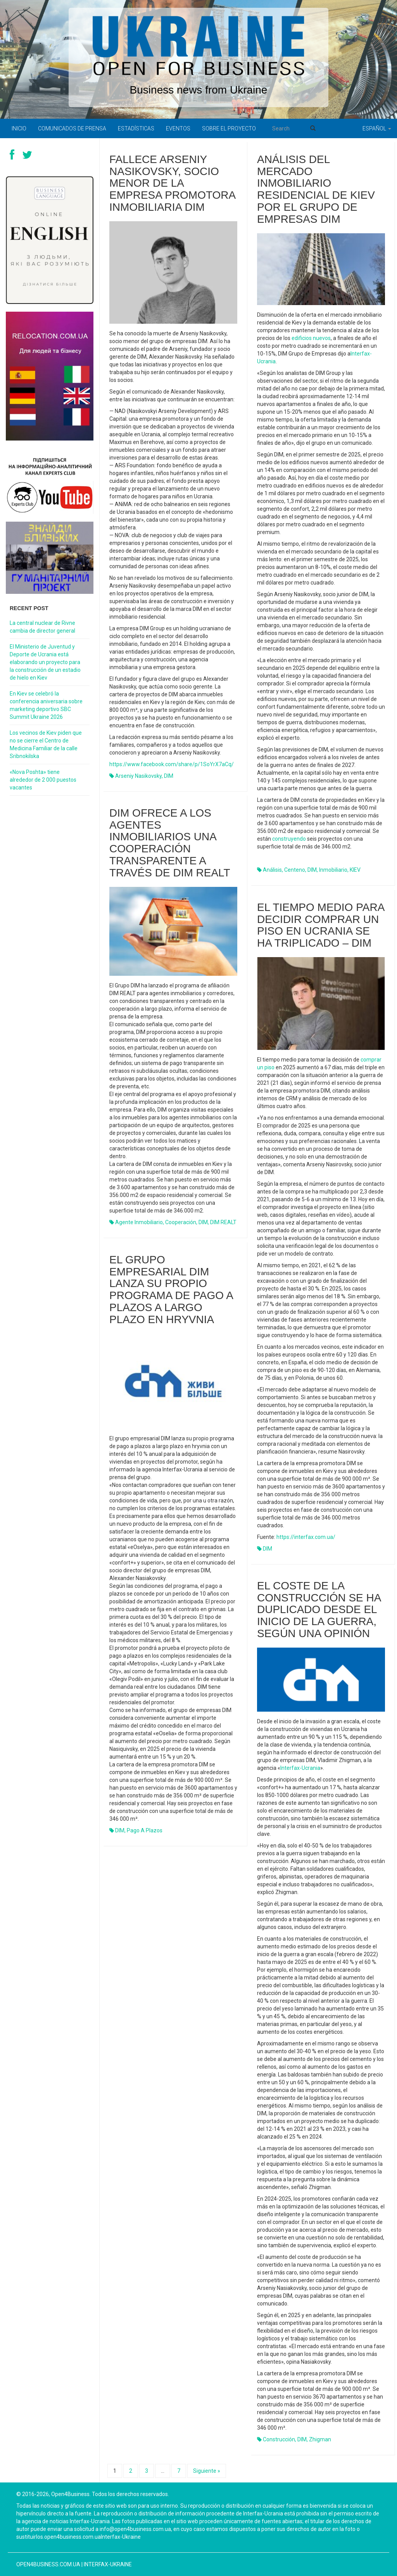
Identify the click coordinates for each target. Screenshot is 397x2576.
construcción (279, 2439)
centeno (294, 870)
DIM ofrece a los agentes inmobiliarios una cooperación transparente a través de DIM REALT (169, 843)
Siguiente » (206, 2471)
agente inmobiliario (139, 1222)
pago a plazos (144, 1830)
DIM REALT (223, 1222)
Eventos (178, 128)
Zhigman (320, 2439)
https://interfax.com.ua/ (305, 1537)
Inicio (19, 128)
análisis (272, 870)
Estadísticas (136, 128)
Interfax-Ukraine (108, 2564)
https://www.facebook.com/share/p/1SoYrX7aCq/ (171, 764)
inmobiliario (333, 870)
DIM (168, 776)
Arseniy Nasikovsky (138, 776)
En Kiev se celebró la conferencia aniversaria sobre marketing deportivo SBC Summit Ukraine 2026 (46, 705)
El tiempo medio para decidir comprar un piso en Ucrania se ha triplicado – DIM (320, 925)
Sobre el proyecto (229, 128)
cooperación (180, 1222)
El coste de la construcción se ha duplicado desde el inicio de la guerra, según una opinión (319, 1609)
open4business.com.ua (48, 2564)
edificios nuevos (311, 338)
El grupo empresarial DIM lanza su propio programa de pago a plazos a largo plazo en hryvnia (171, 1289)
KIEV (355, 870)
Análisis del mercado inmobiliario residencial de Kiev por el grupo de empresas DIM (316, 189)
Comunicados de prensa (72, 128)
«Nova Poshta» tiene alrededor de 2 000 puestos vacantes (43, 780)
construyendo (289, 839)
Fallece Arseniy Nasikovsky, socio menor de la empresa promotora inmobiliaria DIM (172, 183)
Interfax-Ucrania (300, 1768)
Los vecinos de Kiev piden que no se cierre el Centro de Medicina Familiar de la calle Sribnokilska (46, 744)
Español (376, 128)
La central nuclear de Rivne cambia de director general (42, 627)
